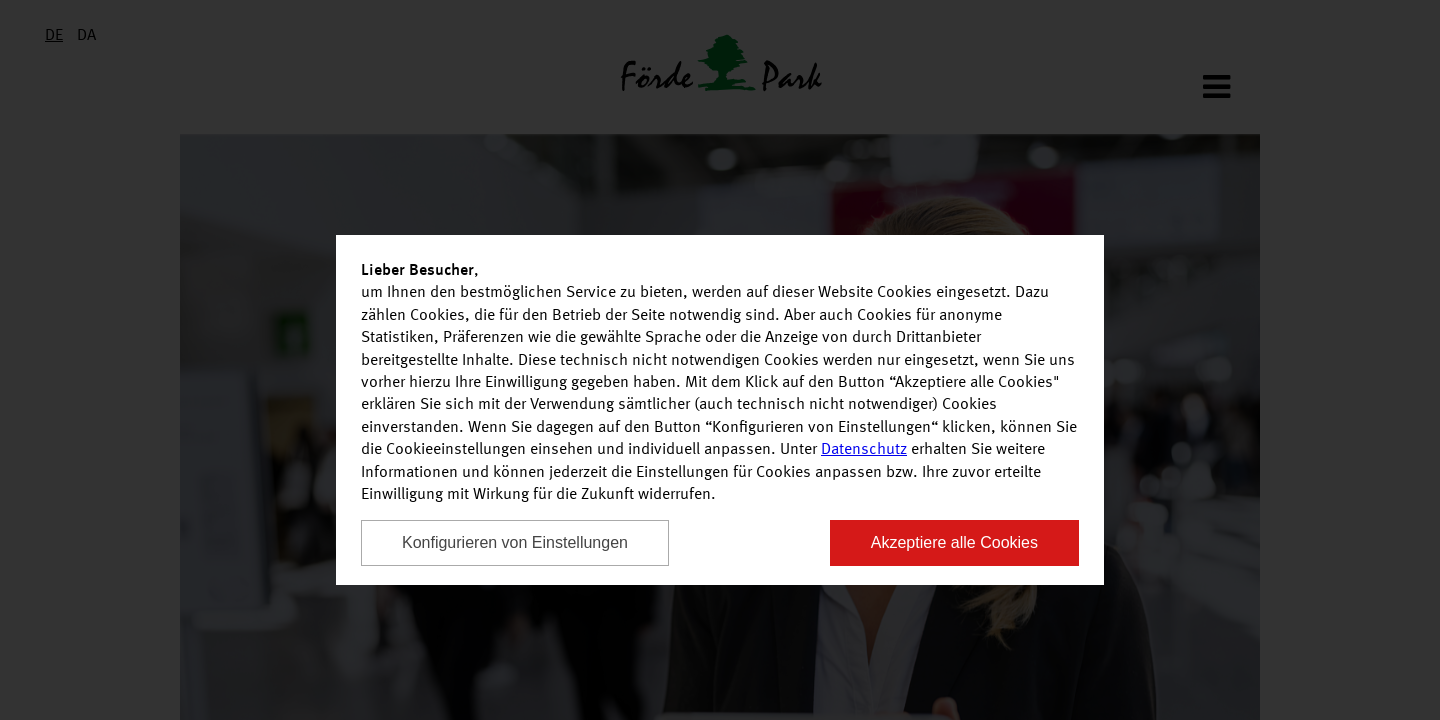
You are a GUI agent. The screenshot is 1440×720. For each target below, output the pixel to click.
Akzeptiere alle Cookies (954, 542)
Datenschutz (864, 450)
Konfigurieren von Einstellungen (515, 542)
